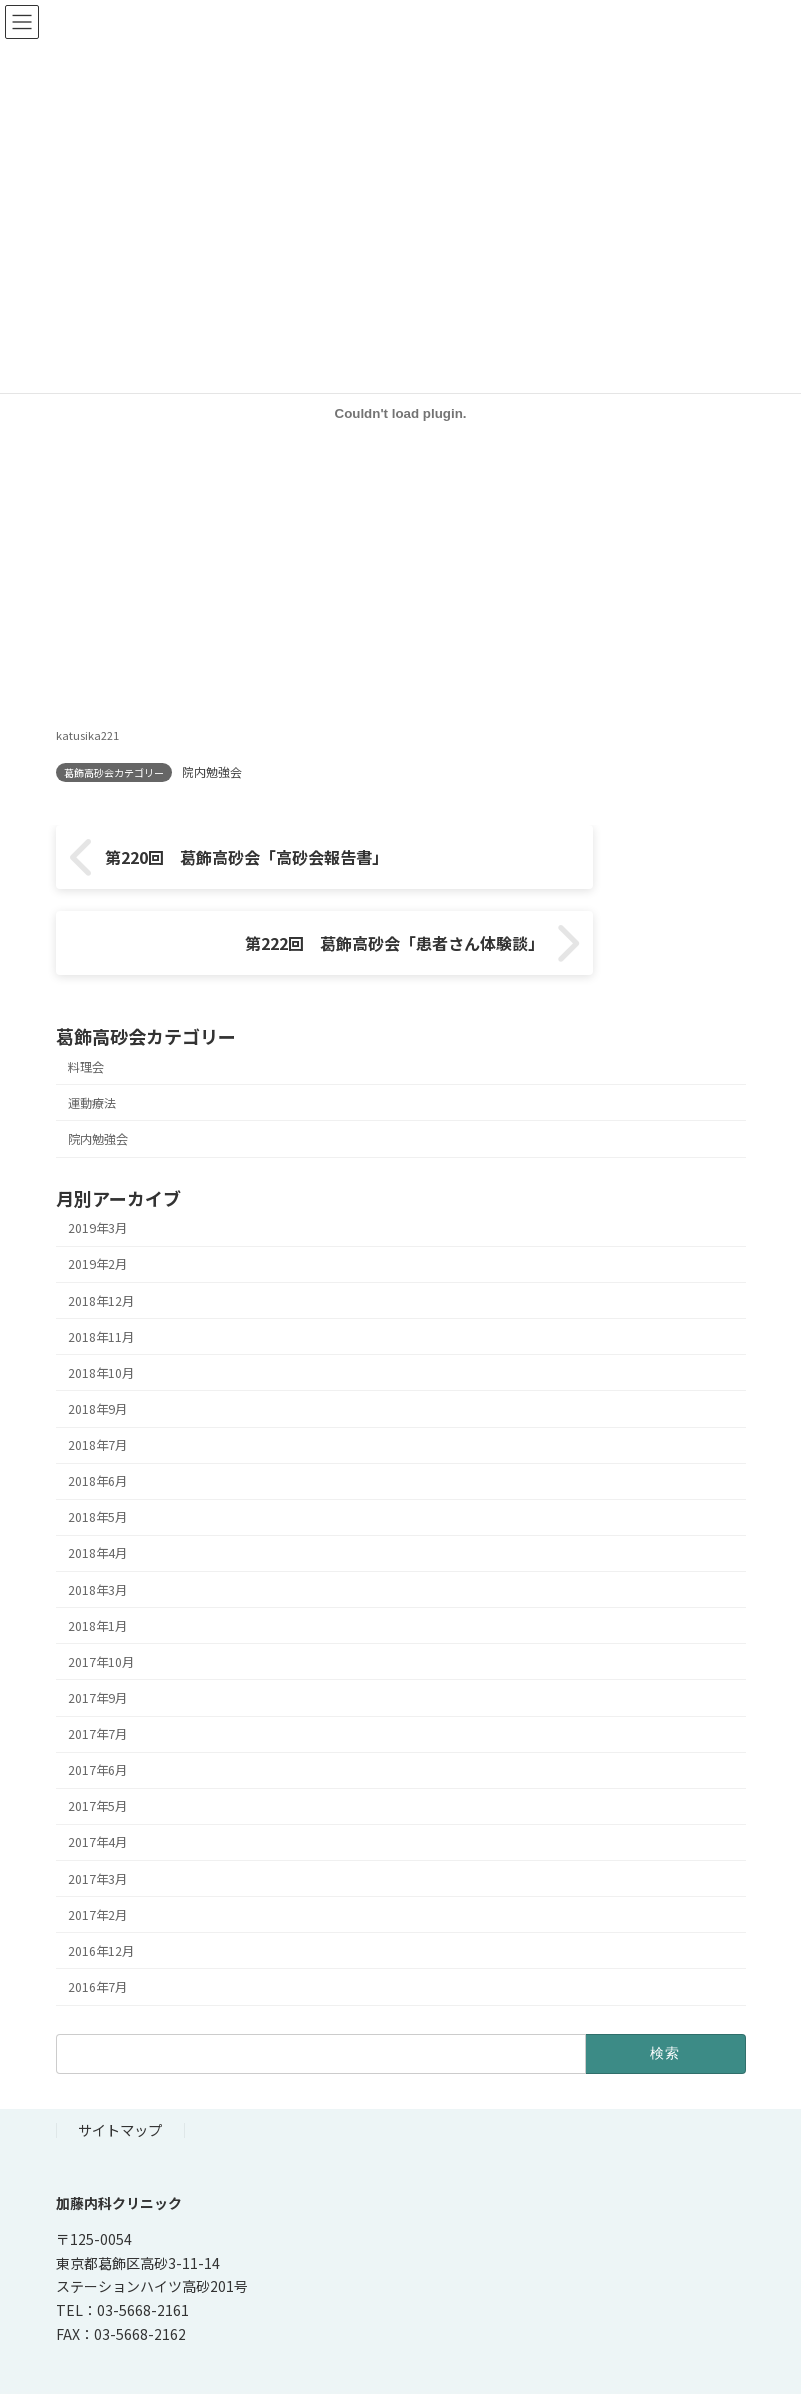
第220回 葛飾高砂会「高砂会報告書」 (230, 868)
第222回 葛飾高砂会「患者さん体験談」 (563, 868)
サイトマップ (120, 2075)
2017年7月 (97, 1680)
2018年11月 (101, 1282)
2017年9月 (97, 1644)
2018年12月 (101, 1246)
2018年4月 (97, 1499)
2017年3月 (97, 1824)
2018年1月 (97, 1571)
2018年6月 (97, 1427)
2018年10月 (101, 1318)
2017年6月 (97, 1716)
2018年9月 (97, 1355)
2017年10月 (101, 1607)
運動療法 (92, 1048)
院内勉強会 (212, 771)
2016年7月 (97, 1933)
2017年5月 (97, 1752)
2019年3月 (97, 1174)
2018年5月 (97, 1463)
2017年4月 (97, 1788)
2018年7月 (97, 1391)
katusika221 (87, 735)
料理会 (86, 1012)
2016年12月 (101, 1896)
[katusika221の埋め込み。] (401, 413)
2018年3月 (97, 1535)
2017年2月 (97, 1860)
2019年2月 (97, 1210)
